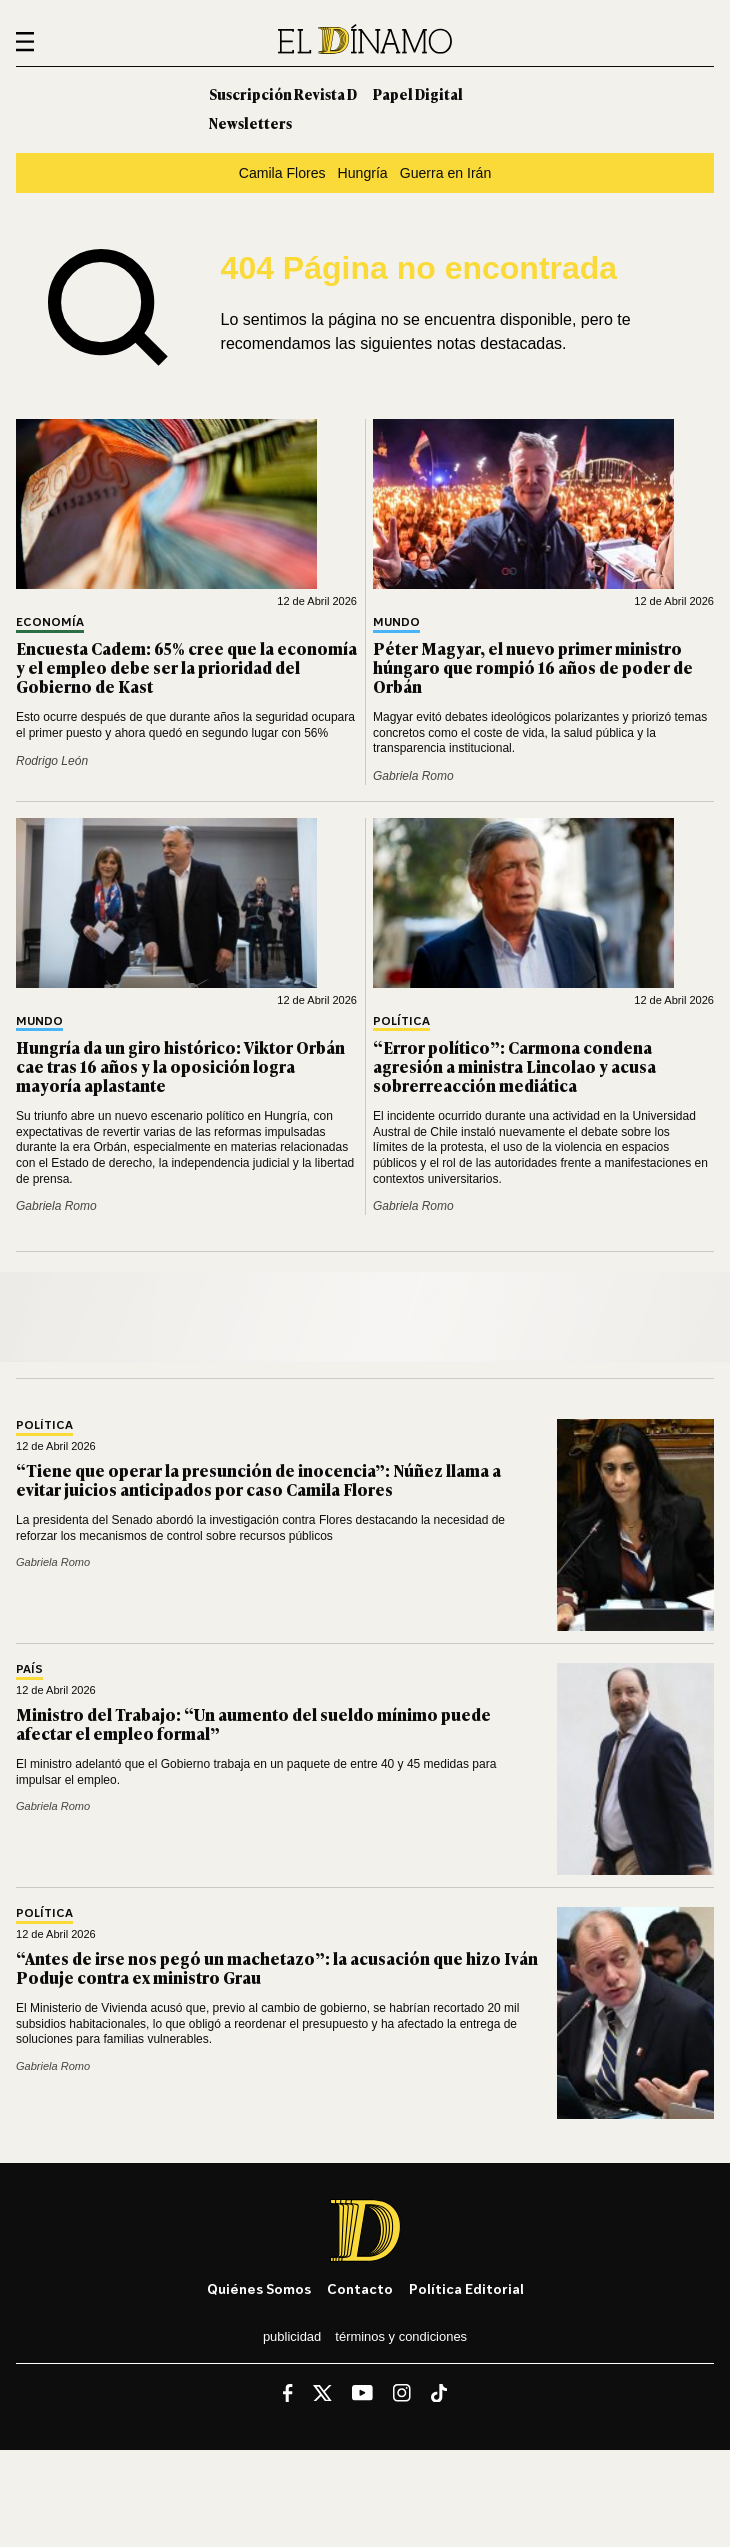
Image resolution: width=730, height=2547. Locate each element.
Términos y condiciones (401, 2336)
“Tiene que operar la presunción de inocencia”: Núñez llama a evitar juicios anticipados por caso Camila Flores (258, 1479)
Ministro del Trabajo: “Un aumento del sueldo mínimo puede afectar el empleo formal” (253, 1723)
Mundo (396, 622)
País (29, 1669)
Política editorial (466, 2288)
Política (401, 1021)
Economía (50, 622)
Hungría (363, 173)
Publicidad (292, 2336)
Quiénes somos (259, 2288)
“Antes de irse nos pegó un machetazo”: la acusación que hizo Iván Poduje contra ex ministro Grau (277, 1967)
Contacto (360, 2288)
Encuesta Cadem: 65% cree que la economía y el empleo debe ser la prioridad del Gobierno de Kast (186, 667)
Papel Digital (418, 93)
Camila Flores (282, 173)
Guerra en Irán (446, 173)
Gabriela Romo (413, 776)
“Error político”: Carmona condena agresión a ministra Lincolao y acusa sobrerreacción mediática (514, 1066)
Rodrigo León (52, 761)
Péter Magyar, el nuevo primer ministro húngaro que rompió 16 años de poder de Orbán (533, 667)
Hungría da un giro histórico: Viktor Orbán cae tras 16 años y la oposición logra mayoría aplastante (180, 1066)
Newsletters (250, 122)
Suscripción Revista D (283, 93)
